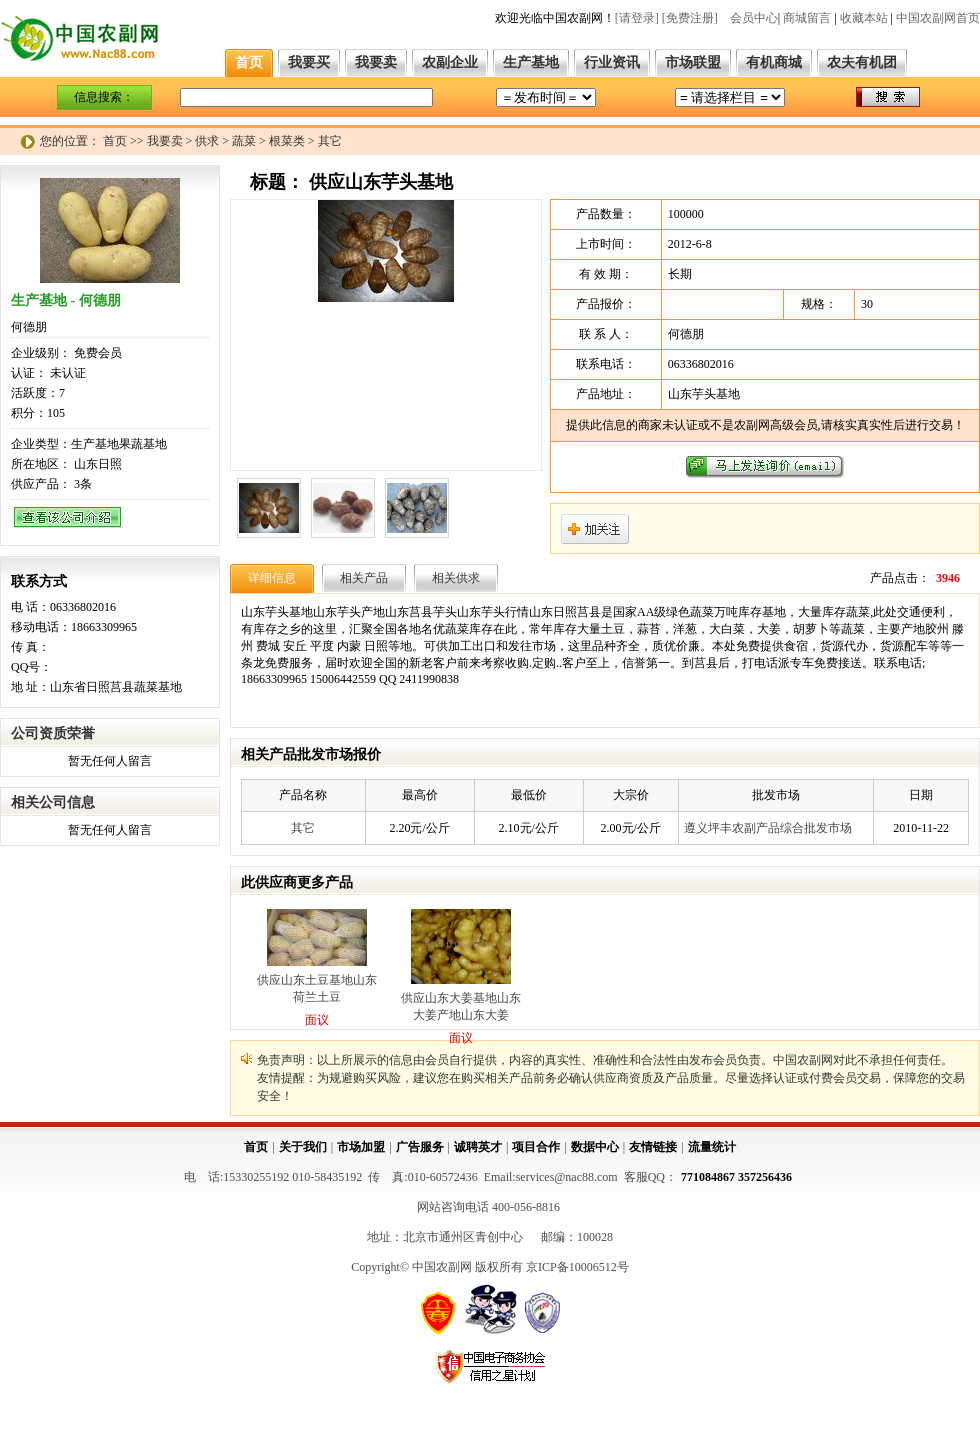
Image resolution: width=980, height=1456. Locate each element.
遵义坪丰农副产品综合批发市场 (768, 828)
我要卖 (376, 62)
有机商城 (774, 62)
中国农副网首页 (938, 18)
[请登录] (637, 18)
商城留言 (807, 18)
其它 (303, 828)
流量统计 (712, 1147)
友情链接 (653, 1147)
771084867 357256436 (736, 1177)
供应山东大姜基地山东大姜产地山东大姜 (461, 1006)
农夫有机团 (862, 62)
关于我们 (303, 1147)
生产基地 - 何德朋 (66, 300)
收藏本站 (864, 18)
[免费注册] (690, 18)
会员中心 (754, 18)
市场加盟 (361, 1147)
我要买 (309, 62)
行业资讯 (612, 62)
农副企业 (450, 62)
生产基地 (531, 62)
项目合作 (536, 1147)
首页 (249, 62)
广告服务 (420, 1147)
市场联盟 (693, 62)
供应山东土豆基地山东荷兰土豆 (317, 988)
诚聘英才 (478, 1147)
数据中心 (595, 1147)
